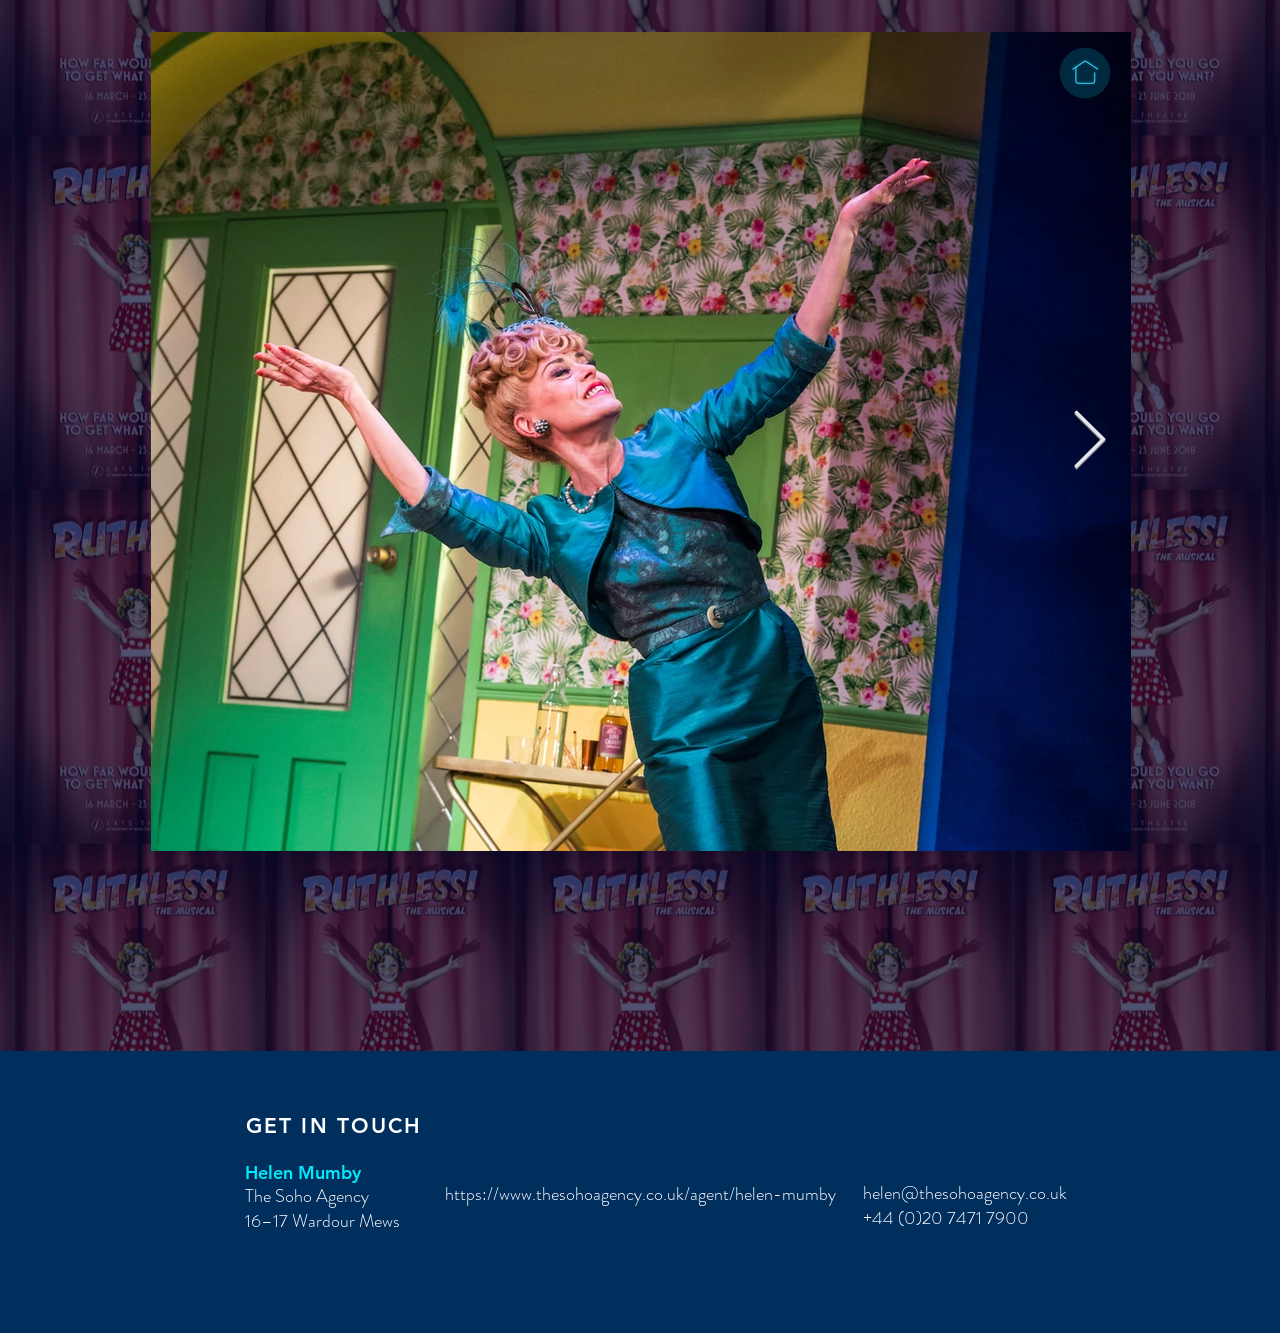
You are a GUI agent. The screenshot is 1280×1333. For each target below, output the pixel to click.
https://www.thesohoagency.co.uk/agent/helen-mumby (640, 1194)
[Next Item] (1089, 441)
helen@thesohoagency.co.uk (965, 1193)
